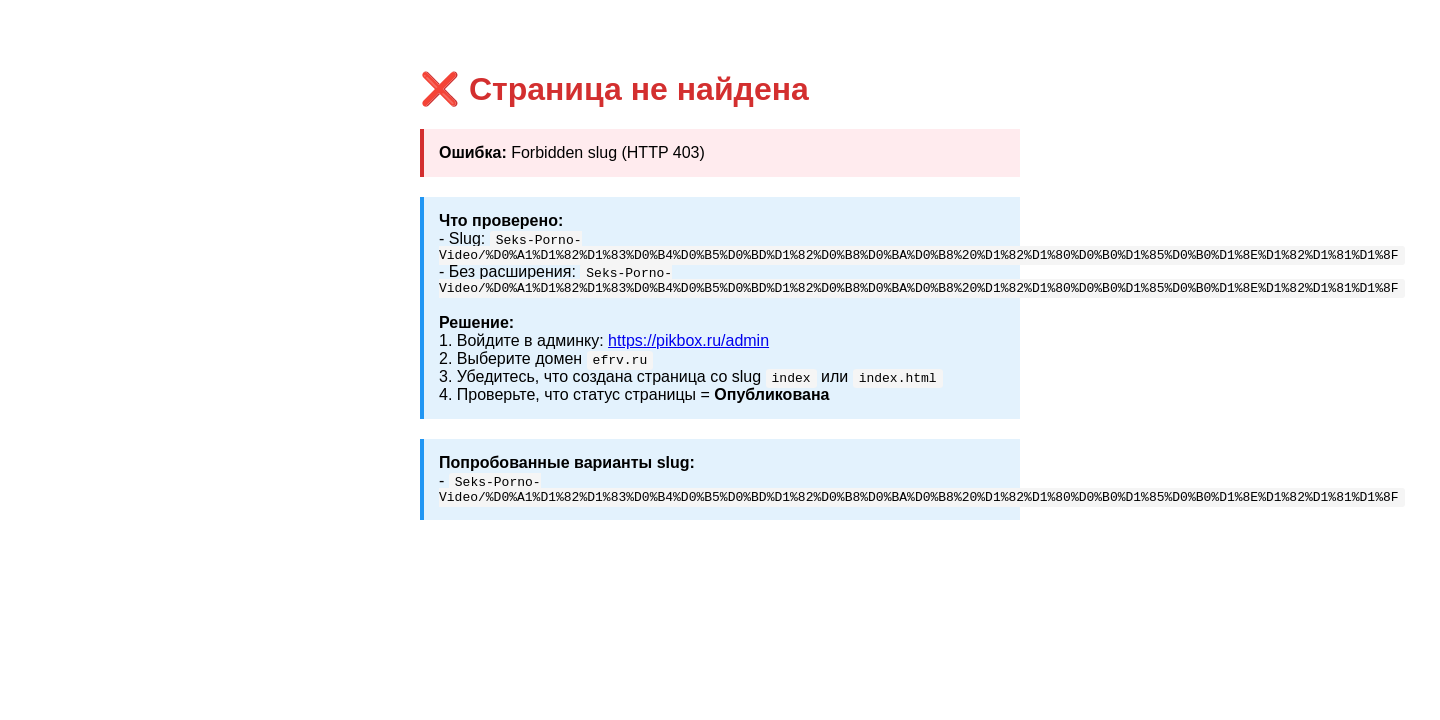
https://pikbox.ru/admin (688, 346)
